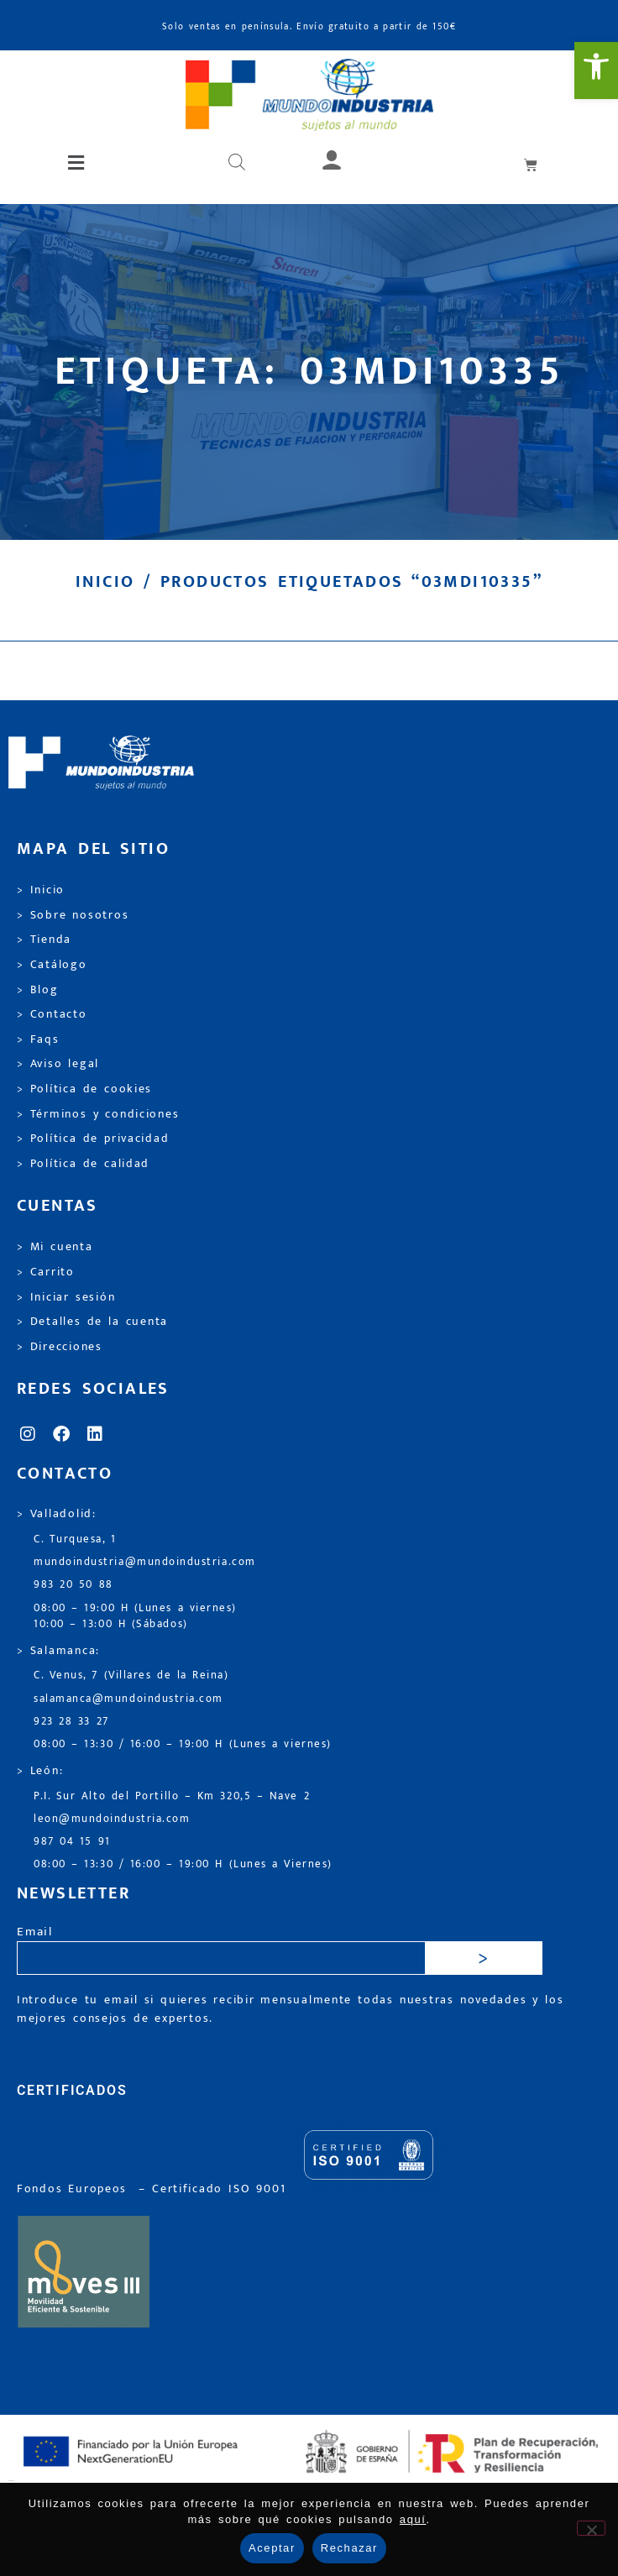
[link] (596, 70)
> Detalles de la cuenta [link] (92, 1322)
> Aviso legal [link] (58, 1064)
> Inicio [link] (41, 890)
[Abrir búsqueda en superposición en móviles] (236, 164)
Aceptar (272, 2548)
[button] (77, 164)
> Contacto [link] (52, 1014)
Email (35, 1932)
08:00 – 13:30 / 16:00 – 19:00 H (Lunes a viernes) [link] (183, 1744)
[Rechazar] (591, 2528)
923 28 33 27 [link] (71, 1721)
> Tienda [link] (44, 939)
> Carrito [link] (46, 1272)
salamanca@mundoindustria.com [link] (128, 1699)
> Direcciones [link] (59, 1347)
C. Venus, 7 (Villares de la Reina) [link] (131, 1675)
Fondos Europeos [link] (75, 2189)
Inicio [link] (105, 582)
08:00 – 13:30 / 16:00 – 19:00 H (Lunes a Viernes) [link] (183, 1864)
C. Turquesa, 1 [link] (75, 1539)
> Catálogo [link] (52, 965)
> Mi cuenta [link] (55, 1247)
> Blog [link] (38, 990)
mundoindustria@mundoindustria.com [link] (145, 1562)
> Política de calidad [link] (83, 1164)
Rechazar (349, 2548)
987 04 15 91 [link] (72, 1842)
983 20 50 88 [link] (73, 1585)
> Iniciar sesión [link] (66, 1297)
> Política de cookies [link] (84, 1089)
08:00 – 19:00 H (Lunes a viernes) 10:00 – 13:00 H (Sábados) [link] (135, 1616)
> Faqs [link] (38, 1039)
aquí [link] (413, 2519)
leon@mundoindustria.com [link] (112, 1819)
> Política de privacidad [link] (93, 1138)
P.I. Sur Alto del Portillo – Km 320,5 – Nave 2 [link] (172, 1796)
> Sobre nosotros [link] (72, 915)
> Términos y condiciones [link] (98, 1114)
